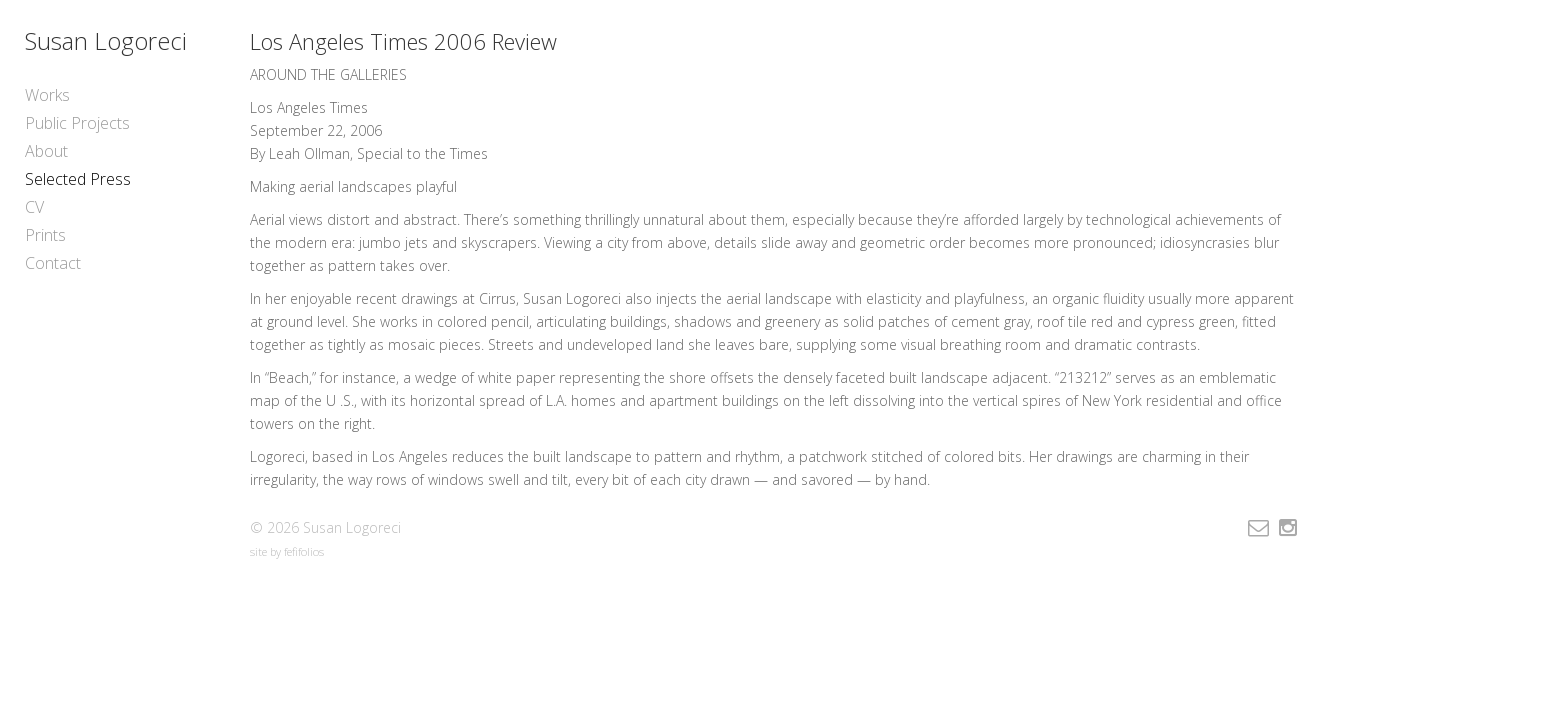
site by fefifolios (287, 551)
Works (47, 95)
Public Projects (77, 123)
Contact (53, 263)
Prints (45, 235)
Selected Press (78, 179)
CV (34, 207)
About (46, 151)
